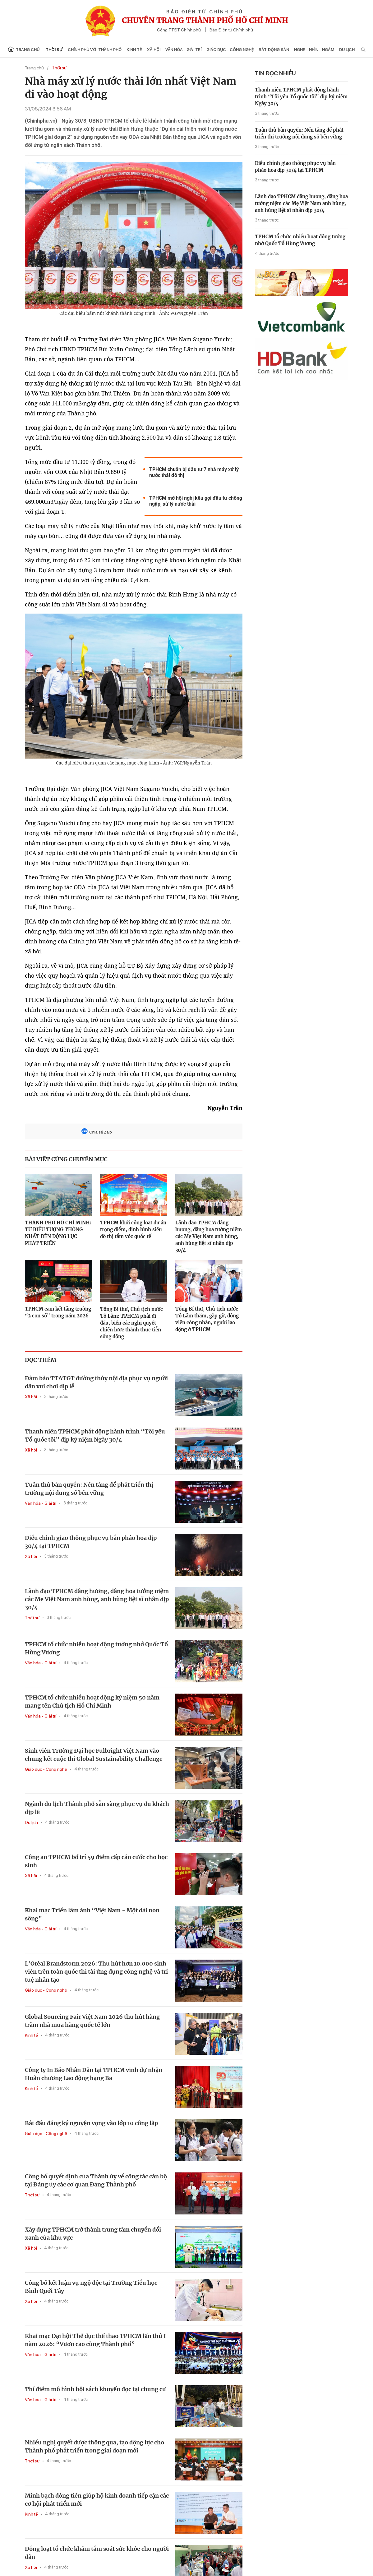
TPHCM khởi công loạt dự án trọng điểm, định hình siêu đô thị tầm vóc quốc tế (133, 1229)
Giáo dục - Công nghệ (230, 49)
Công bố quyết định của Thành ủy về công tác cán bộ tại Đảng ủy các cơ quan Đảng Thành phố (96, 2180)
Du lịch (347, 49)
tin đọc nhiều (275, 73)
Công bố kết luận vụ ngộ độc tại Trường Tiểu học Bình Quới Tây (91, 2286)
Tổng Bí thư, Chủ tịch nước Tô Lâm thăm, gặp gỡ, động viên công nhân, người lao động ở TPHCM (207, 1319)
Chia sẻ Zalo (96, 1132)
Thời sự (54, 49)
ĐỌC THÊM (40, 1359)
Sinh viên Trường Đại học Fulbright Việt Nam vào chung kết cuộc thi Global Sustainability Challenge (94, 1754)
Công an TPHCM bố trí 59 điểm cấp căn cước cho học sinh (96, 1861)
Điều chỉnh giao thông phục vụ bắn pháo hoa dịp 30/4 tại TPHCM (91, 1542)
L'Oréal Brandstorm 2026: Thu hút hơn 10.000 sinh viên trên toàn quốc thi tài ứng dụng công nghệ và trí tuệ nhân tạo (96, 1971)
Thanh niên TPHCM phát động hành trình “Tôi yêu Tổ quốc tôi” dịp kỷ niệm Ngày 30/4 (95, 1435)
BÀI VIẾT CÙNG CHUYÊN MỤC (66, 1159)
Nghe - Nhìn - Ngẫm (314, 49)
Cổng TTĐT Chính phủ (179, 29)
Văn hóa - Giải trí (183, 49)
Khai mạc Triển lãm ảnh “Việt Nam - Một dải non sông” (92, 1914)
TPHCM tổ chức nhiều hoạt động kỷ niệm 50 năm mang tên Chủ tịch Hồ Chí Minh (92, 1701)
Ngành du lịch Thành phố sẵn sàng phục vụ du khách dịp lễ (97, 1808)
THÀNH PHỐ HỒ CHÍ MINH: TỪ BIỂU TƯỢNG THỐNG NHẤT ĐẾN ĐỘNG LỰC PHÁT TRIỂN (58, 1233)
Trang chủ (34, 67)
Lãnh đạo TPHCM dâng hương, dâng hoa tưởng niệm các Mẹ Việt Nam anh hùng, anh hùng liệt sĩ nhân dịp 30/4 (208, 1236)
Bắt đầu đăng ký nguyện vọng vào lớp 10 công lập (91, 2123)
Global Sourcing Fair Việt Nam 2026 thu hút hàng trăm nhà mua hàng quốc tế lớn (92, 2020)
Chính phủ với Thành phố (95, 49)
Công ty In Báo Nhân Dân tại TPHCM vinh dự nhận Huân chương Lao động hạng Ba (93, 2074)
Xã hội (153, 49)
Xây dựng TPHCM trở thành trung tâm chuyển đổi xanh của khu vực (93, 2233)
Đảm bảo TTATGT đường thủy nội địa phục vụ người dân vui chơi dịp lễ (96, 1382)
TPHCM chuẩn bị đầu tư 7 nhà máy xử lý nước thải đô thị (194, 472)
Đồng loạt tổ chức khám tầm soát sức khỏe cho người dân (97, 2552)
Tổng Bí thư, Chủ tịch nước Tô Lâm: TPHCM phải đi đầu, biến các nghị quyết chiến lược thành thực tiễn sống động (131, 1322)
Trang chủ (23, 49)
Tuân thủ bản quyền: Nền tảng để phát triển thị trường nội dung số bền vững (89, 1488)
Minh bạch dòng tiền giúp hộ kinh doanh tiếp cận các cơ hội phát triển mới (97, 2499)
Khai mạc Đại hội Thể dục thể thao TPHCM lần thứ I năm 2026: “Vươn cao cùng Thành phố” (95, 2340)
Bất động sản (274, 49)
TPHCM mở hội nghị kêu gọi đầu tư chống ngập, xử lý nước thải (195, 501)
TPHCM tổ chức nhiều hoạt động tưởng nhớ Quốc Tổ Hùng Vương (96, 1648)
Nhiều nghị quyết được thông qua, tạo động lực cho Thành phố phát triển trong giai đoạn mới (94, 2446)
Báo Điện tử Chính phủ (231, 29)
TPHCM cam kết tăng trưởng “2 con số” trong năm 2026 (58, 1312)
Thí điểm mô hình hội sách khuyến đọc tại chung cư (95, 2389)
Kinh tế (134, 49)
